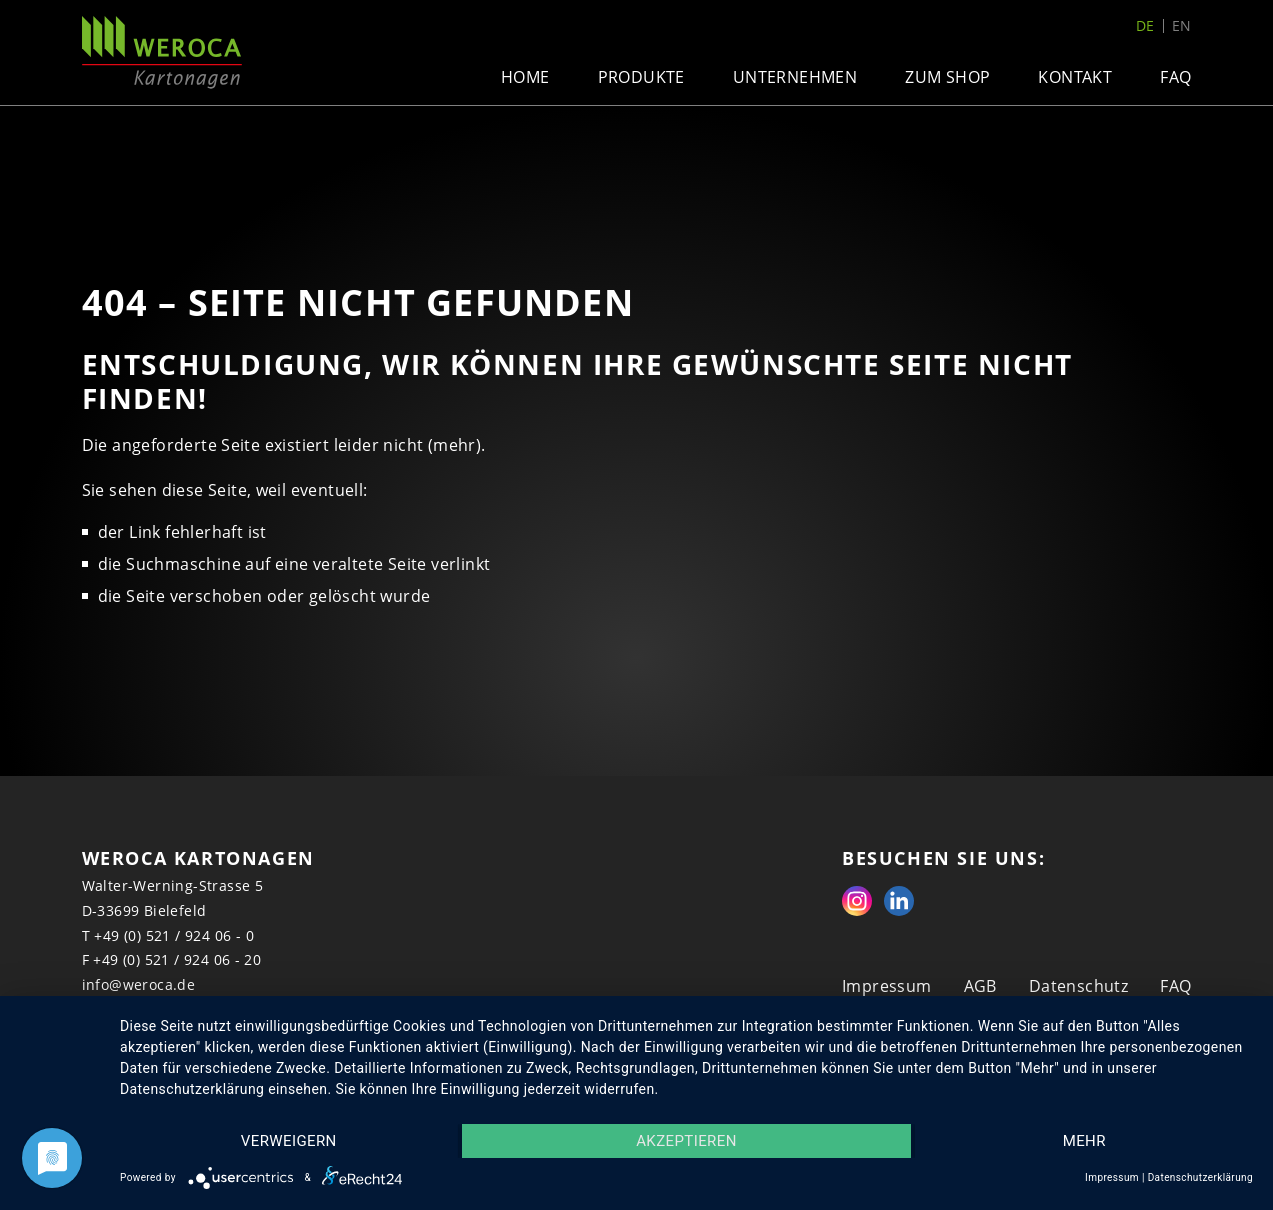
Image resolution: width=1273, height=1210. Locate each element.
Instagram (857, 901)
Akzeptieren (686, 1141)
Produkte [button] (641, 77)
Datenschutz (1078, 986)
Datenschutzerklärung (1200, 1177)
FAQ (1175, 77)
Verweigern (289, 1141)
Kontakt (1075, 77)
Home (525, 77)
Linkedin (899, 901)
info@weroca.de (139, 984)
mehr (1084, 1141)
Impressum (887, 986)
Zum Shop (947, 77)
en (1182, 26)
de (1145, 26)
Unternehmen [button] (795, 77)
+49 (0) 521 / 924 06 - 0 (174, 935)
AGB (980, 986)
